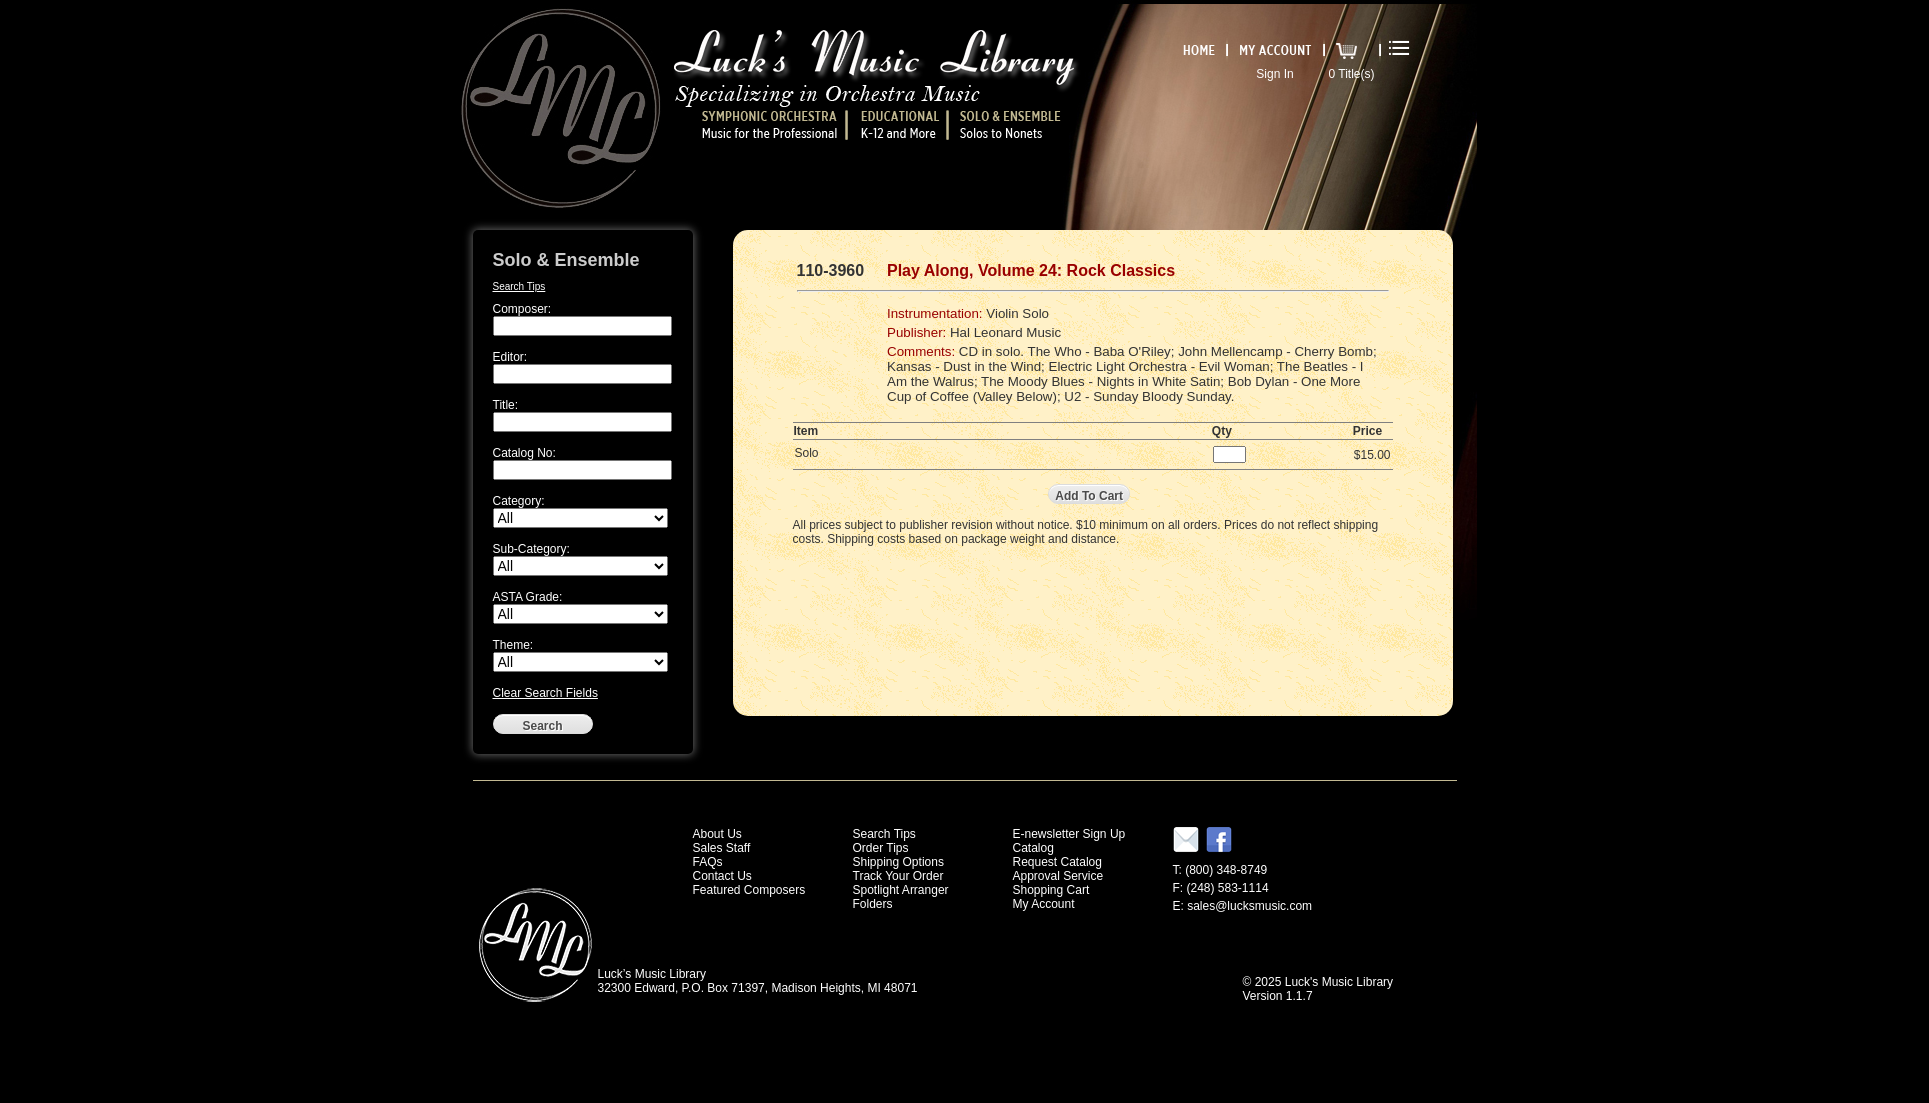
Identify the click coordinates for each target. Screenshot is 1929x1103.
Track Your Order (898, 876)
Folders (873, 904)
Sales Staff (722, 848)
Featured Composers (749, 890)
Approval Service (1058, 876)
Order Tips (881, 848)
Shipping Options (898, 862)
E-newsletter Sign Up (1069, 834)
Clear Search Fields (545, 693)
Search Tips (519, 286)
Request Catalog (1057, 862)
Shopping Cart (1051, 890)
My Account (1044, 904)
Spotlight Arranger (901, 890)
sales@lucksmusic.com (1249, 906)
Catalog (1033, 848)
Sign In (1274, 74)
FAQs (708, 862)
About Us (717, 834)
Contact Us (722, 876)
